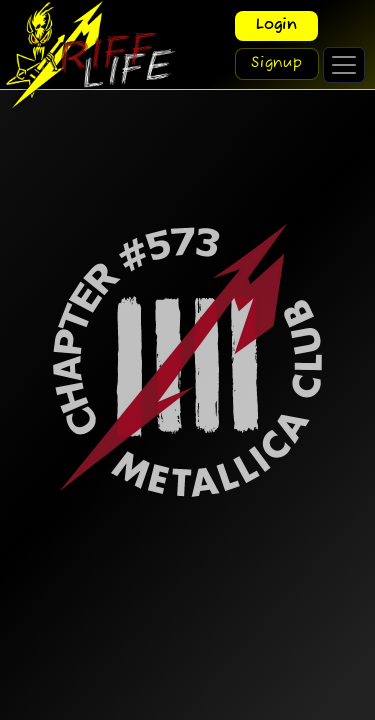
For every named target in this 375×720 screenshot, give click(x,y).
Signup (277, 63)
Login (276, 25)
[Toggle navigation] (344, 65)
